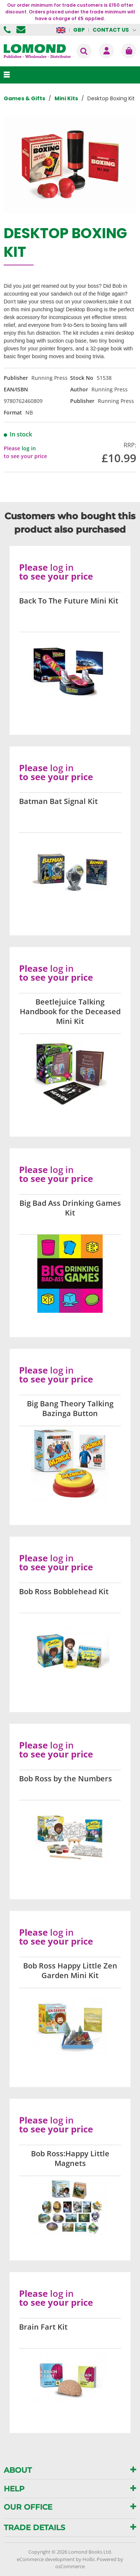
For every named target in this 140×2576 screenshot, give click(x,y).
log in (29, 448)
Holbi (88, 2559)
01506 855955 (8, 29)
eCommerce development (46, 2559)
